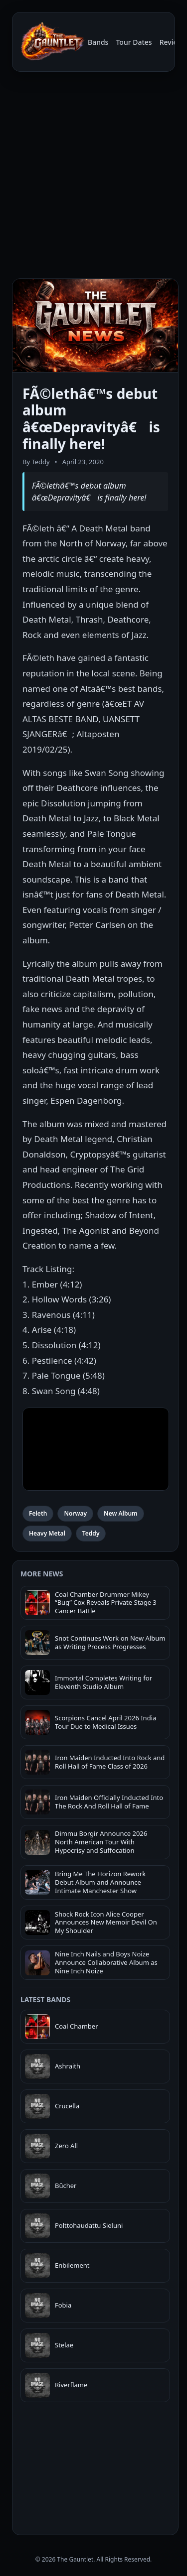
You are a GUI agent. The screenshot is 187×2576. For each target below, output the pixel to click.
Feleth (38, 1513)
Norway (75, 1513)
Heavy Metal (47, 1533)
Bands (98, 42)
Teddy (91, 1533)
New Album (121, 1513)
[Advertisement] (93, 177)
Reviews (173, 42)
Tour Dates (134, 42)
